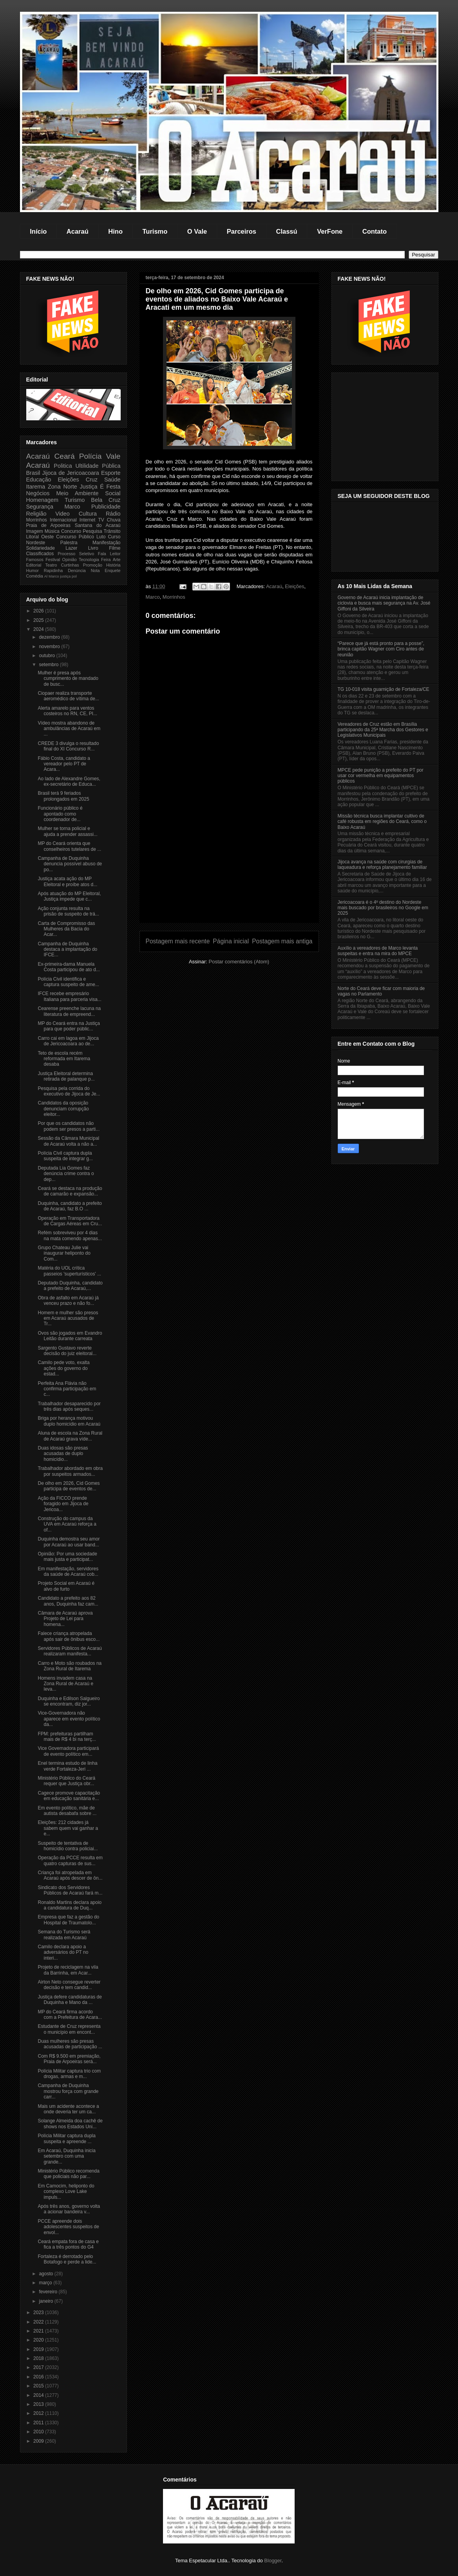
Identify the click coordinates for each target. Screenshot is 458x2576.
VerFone (329, 231)
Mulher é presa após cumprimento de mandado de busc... (68, 678)
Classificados (40, 553)
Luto (100, 537)
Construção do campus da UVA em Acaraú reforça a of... (67, 1524)
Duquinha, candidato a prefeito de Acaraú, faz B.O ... (69, 1206)
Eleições (294, 586)
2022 (39, 2322)
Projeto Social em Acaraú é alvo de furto (66, 1585)
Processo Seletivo (76, 553)
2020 (39, 2340)
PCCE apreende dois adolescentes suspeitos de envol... (68, 2226)
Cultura (88, 513)
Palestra (69, 542)
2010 (39, 2431)
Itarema (35, 486)
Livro (93, 548)
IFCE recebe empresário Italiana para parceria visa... (69, 996)
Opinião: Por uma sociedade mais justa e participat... (67, 1556)
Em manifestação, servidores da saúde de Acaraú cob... (68, 1571)
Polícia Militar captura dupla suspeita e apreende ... (66, 2138)
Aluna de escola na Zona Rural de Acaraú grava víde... (70, 1435)
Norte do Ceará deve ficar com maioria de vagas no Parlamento (381, 991)
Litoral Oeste (40, 537)
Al (46, 576)
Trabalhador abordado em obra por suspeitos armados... (70, 1471)
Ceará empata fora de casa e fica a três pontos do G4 (68, 2244)
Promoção (92, 565)
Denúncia (77, 570)
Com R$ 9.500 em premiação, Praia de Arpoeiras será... (69, 2058)
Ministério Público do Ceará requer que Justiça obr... (66, 1780)
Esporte (111, 473)
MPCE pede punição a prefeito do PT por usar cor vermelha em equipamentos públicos (381, 775)
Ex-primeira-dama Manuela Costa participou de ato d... (69, 966)
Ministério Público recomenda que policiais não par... (68, 2173)
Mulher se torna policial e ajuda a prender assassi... (67, 831)
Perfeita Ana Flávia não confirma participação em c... (67, 1389)
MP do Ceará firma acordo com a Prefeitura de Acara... (70, 2014)
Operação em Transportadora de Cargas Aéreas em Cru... (70, 1220)
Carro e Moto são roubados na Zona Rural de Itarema (69, 1665)
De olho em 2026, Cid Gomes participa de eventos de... (69, 1486)
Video (62, 513)
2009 (39, 2441)
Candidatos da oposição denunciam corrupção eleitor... (63, 1108)
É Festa (110, 486)
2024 (39, 629)
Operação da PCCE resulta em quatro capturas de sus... (70, 1860)
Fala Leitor (109, 553)
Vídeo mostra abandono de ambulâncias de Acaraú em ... (69, 728)
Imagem (34, 531)
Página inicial (231, 941)
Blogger (272, 2560)
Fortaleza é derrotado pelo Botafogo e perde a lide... (67, 2259)
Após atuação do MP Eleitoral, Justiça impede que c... (69, 896)
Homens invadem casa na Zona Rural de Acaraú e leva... (65, 1683)
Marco (153, 597)
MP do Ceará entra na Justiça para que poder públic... (69, 1026)
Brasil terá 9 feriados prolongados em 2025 (63, 795)
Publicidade (105, 506)
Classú (286, 231)
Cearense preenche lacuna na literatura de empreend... (69, 1011)
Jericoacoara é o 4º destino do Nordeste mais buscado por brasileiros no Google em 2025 (383, 907)
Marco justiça (60, 576)
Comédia (34, 576)
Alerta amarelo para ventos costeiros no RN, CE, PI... (67, 710)
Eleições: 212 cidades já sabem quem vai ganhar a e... (68, 1828)
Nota (95, 570)
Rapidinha (53, 570)
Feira (106, 559)
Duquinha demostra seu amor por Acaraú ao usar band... (69, 1541)
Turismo (154, 231)
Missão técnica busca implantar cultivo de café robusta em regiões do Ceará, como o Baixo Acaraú (382, 821)
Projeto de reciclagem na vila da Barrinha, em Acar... (68, 1969)
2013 (39, 2404)
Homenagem (42, 500)
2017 (39, 2367)
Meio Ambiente (77, 493)
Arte (117, 559)
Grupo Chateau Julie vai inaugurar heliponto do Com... (64, 1253)
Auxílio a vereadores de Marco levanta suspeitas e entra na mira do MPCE (378, 950)
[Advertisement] (229, 868)
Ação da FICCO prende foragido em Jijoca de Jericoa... (63, 1503)
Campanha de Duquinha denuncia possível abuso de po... (70, 864)
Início (38, 231)
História (113, 565)
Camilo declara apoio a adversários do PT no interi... (63, 1952)
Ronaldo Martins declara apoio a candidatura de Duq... (69, 1905)
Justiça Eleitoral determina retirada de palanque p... (66, 1076)
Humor (32, 570)
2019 (39, 2349)
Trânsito (112, 531)
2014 (39, 2395)
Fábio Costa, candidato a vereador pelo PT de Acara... (64, 764)
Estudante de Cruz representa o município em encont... (69, 2029)
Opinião (69, 559)
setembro (49, 664)
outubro (47, 655)
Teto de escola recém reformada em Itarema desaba (64, 1058)
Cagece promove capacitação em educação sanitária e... (69, 1795)
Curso (114, 537)
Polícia (90, 456)
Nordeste (35, 542)
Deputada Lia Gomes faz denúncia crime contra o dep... (66, 1173)
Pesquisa (92, 531)
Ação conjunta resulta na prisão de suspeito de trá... (68, 911)
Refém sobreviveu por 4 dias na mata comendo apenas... (70, 1235)
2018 (39, 2358)
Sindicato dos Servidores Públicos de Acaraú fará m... (70, 1890)
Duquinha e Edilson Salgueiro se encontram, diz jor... (69, 1701)
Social (112, 493)
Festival (52, 559)
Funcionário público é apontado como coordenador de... (60, 813)
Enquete (112, 570)
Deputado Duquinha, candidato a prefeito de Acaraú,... (70, 1285)
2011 (39, 2422)
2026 (39, 611)
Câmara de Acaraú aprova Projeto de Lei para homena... (65, 1618)
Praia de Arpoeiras (48, 525)
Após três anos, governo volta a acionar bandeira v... (69, 2209)
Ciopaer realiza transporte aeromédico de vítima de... (68, 695)
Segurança (40, 506)
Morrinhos (174, 597)
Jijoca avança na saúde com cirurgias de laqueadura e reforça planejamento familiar (382, 864)
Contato (374, 231)
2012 (39, 2413)
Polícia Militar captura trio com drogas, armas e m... (69, 2073)
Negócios (38, 493)
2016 (39, 2377)
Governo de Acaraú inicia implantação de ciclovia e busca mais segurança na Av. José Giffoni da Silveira (384, 603)
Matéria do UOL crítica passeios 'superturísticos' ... (69, 1270)
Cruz (92, 479)
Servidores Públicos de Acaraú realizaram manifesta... (69, 1651)
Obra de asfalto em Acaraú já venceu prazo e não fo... (68, 1300)
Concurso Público (75, 537)
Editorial (34, 565)
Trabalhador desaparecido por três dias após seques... (69, 1406)
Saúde (112, 479)
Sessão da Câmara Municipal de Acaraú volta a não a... (68, 1140)
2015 (39, 2386)
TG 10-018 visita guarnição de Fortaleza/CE (383, 689)
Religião (36, 513)
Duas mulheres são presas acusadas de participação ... (70, 2043)
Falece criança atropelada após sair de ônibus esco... (69, 1636)
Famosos (34, 559)
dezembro (50, 637)
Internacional (63, 520)
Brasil (33, 473)
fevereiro (48, 2291)
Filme (114, 548)
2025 (39, 620)
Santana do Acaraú (98, 525)
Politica (63, 466)
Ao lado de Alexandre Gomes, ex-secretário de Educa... (69, 781)
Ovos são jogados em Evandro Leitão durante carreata (70, 1335)
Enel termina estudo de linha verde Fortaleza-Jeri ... (67, 1765)
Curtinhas (70, 565)
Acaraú (78, 231)
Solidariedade (40, 548)
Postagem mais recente (178, 941)
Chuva (114, 520)
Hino (115, 231)
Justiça (89, 486)
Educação (38, 479)
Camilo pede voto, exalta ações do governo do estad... (63, 1368)
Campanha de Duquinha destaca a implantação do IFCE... (67, 949)
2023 (39, 2312)
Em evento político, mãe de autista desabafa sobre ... (67, 1810)
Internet (88, 520)
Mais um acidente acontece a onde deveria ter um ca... (68, 2109)
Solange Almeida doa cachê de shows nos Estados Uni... (70, 2123)
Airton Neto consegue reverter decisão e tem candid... (69, 1984)
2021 (39, 2331)
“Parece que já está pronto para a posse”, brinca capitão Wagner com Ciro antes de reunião (381, 649)
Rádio (113, 513)
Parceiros (241, 231)
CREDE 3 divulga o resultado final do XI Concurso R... (68, 746)
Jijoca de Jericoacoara (70, 473)
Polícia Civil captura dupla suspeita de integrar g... (65, 1155)
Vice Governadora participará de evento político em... (68, 1751)
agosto (46, 2273)
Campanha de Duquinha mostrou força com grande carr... (68, 2091)
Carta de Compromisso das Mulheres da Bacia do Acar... (66, 929)
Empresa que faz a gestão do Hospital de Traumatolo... (68, 1919)
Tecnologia (89, 559)
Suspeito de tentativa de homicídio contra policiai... (68, 1845)
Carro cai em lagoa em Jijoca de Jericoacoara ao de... (68, 1040)
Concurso (71, 531)
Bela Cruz (105, 500)
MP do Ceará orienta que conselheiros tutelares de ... (69, 846)
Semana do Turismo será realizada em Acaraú (64, 1934)
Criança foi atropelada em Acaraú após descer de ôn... (70, 1875)
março (46, 2282)
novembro (50, 646)
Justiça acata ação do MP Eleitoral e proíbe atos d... (67, 881)
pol (74, 576)
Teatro (51, 565)
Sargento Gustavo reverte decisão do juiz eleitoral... (67, 1350)
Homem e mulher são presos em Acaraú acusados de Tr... (68, 1318)
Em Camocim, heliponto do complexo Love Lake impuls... (66, 2191)
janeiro (46, 2301)
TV (101, 520)
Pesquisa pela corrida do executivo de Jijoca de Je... (69, 1091)
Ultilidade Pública (97, 466)
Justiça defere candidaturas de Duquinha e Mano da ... (69, 1999)
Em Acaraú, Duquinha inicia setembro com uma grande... (66, 2156)
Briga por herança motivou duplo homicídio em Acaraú (69, 1420)
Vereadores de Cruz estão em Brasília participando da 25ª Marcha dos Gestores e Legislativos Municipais (383, 729)
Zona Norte (62, 486)
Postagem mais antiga (282, 941)
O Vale (197, 231)
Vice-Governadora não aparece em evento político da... (69, 1718)
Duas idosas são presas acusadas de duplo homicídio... (63, 1453)
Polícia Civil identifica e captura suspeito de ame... (68, 981)
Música (52, 531)
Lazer (71, 548)
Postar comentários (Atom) (238, 962)
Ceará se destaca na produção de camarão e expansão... (70, 1191)
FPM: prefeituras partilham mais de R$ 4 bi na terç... (67, 1736)
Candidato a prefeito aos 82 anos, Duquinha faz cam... (68, 1600)
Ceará (64, 456)
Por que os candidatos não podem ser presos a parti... (69, 1126)
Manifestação (106, 542)
